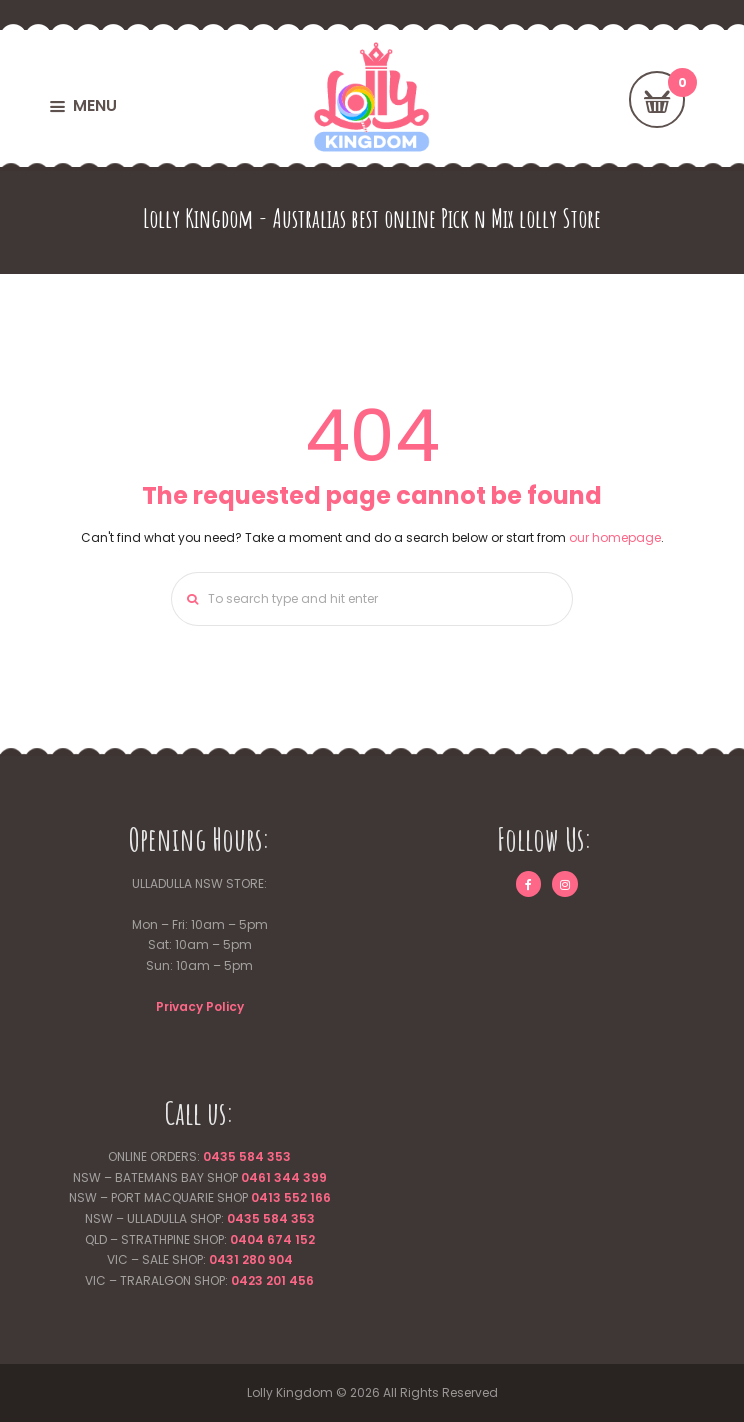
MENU (95, 105)
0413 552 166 (291, 1197)
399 (313, 1177)
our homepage (615, 537)
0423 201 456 (272, 1280)
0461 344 (270, 1177)
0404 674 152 (272, 1239)
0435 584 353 (247, 1156)
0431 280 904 (251, 1259)
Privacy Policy (200, 1006)
